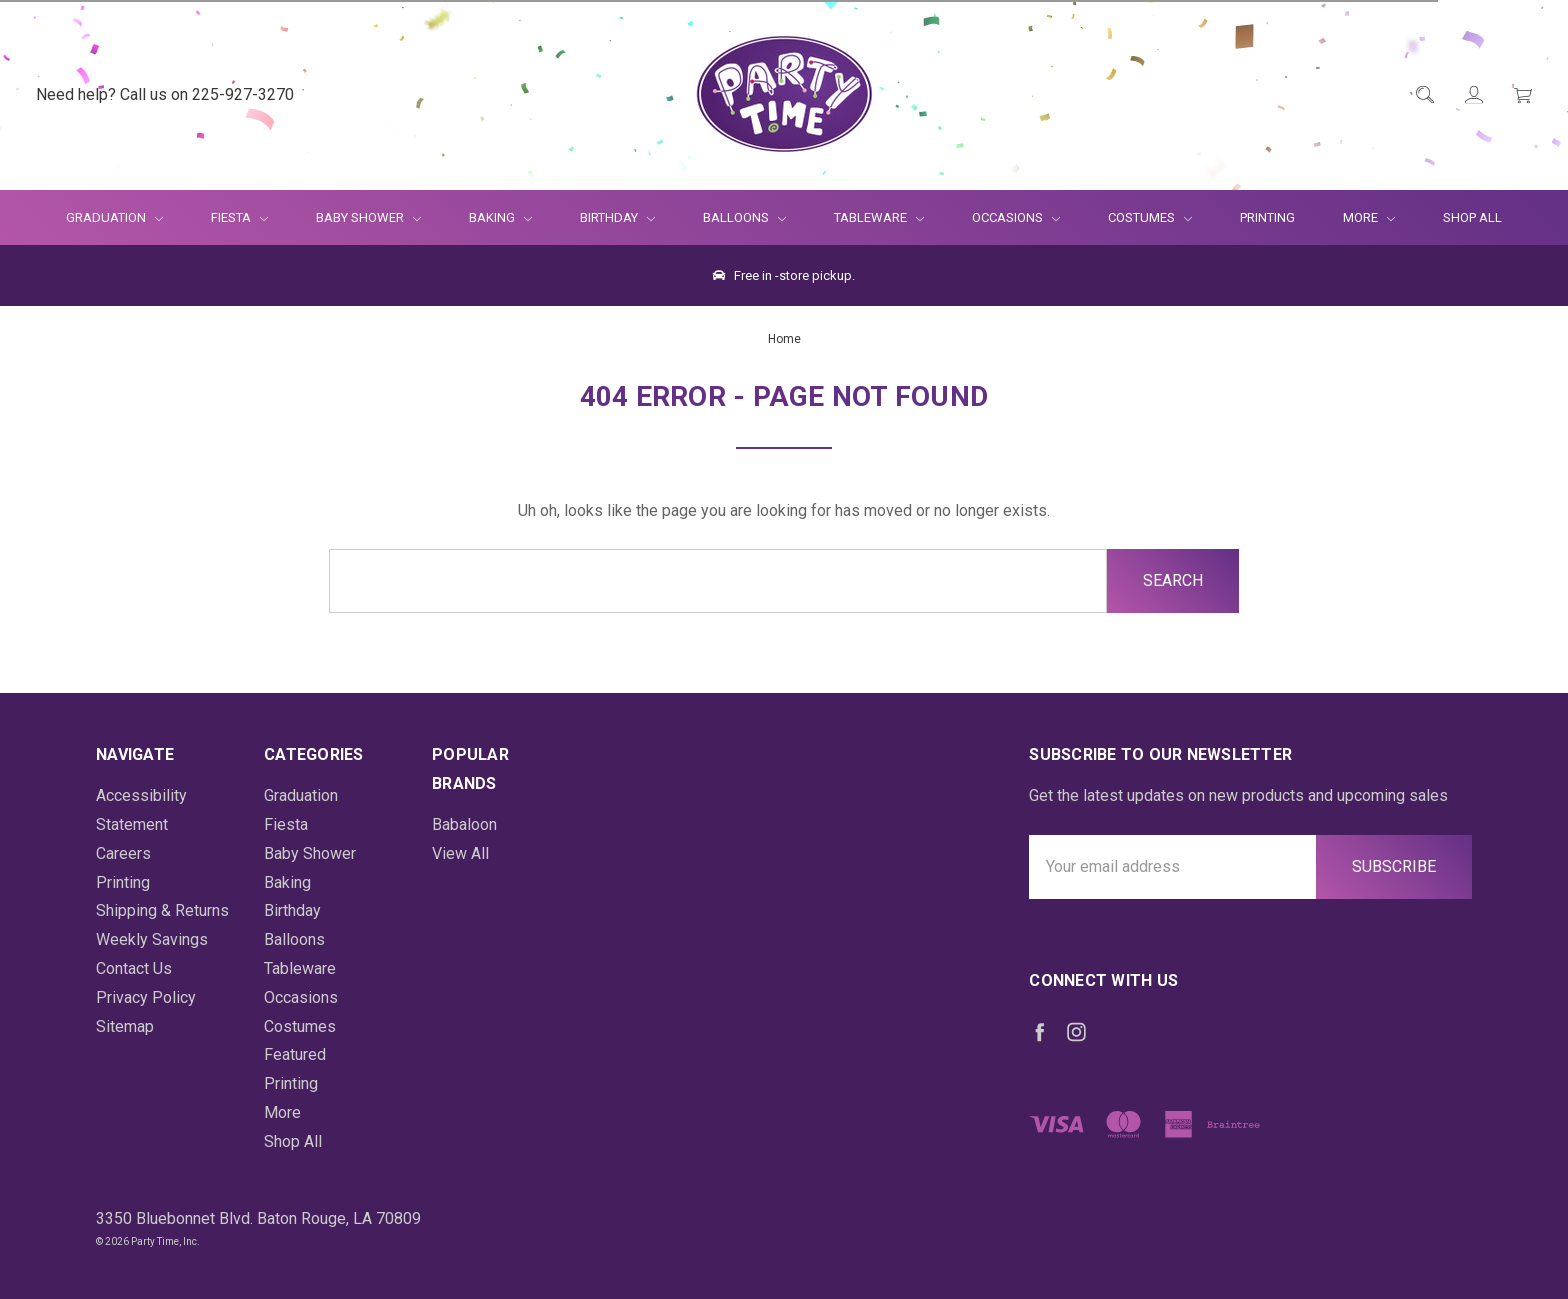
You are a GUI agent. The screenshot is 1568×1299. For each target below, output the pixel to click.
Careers (123, 853)
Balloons (744, 217)
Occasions (1016, 217)
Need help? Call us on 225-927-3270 (165, 94)
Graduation (114, 217)
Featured (295, 1054)
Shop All (1472, 217)
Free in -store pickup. (784, 275)
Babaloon (464, 824)
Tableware (879, 217)
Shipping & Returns (162, 910)
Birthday (617, 217)
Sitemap (125, 1026)
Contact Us (134, 968)
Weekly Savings (152, 939)
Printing (1267, 217)
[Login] (1472, 95)
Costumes (1150, 217)
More (1357, 217)
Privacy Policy (146, 997)
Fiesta (239, 217)
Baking (500, 217)
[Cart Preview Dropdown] (1521, 95)
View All (460, 853)
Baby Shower (368, 217)
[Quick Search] (1423, 95)
